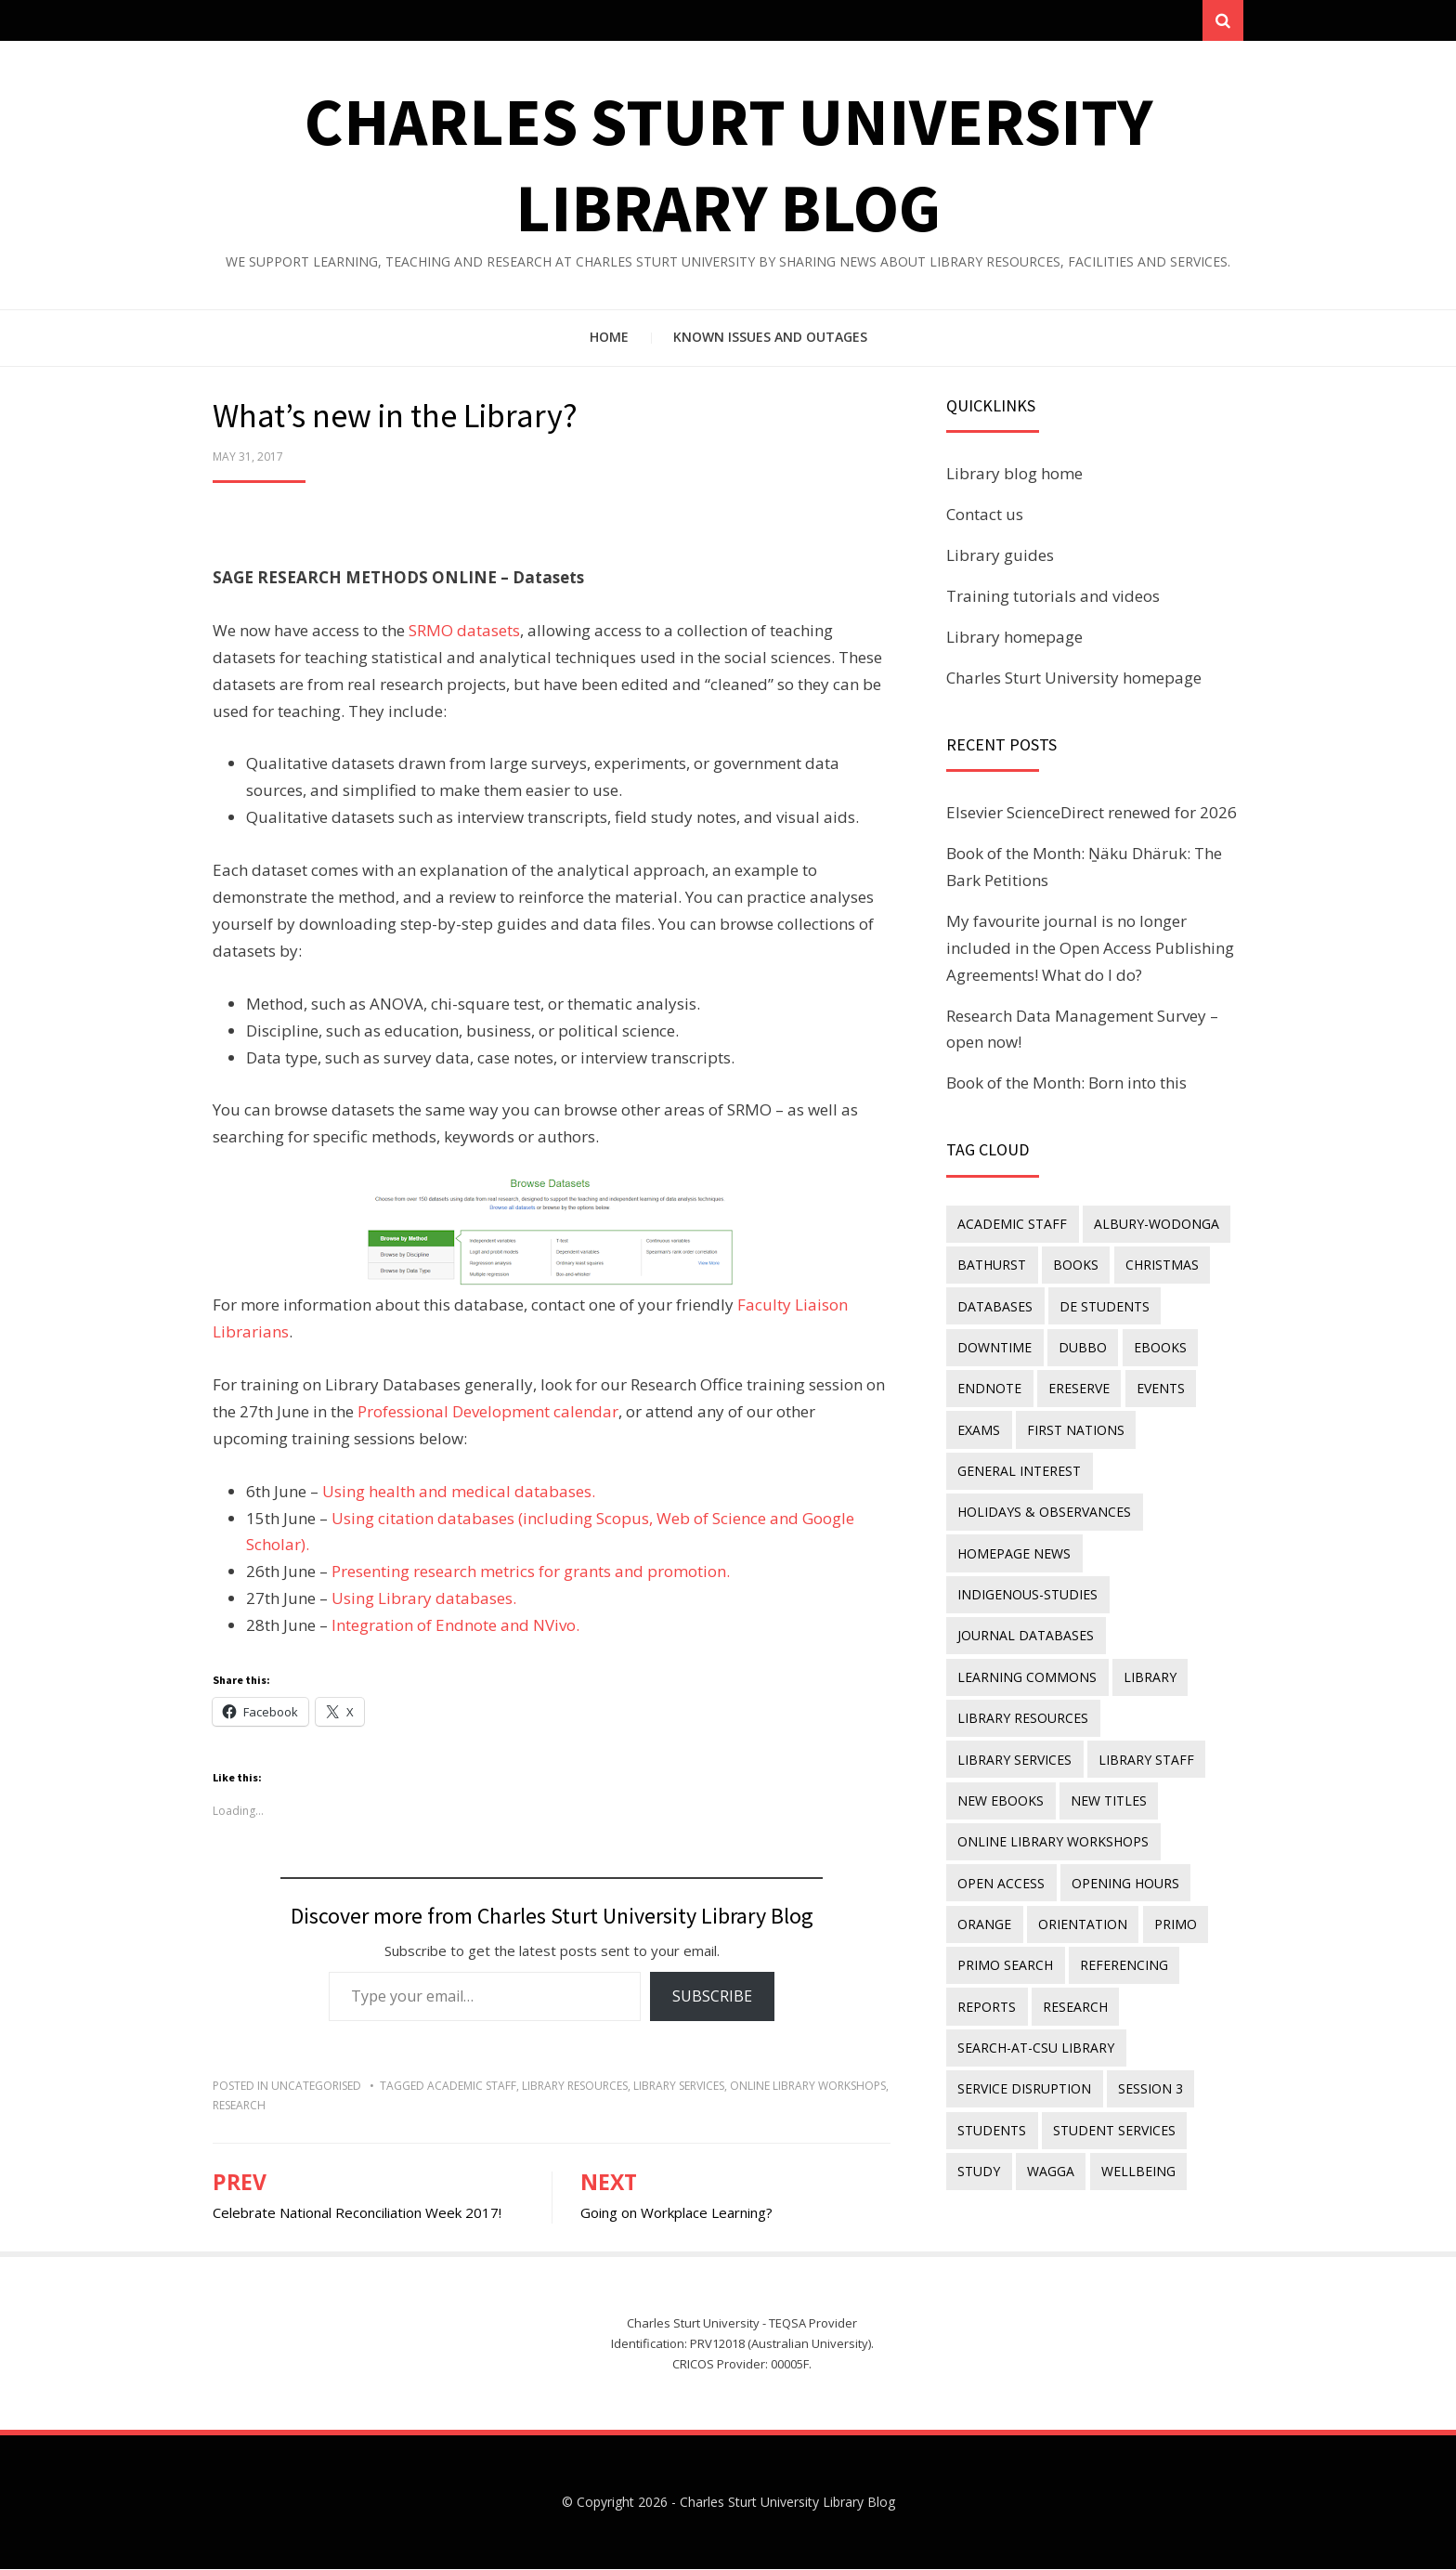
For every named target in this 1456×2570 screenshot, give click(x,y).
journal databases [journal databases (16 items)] (1025, 1631)
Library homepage (1014, 637)
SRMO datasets (464, 631)
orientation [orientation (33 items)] (1081, 1915)
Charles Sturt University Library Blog (787, 2502)
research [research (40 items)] (1074, 1997)
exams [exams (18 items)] (978, 1428)
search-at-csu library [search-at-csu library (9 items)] (1035, 2038)
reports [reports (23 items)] (986, 1997)
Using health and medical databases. (456, 1492)
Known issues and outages (770, 338)
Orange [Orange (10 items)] (984, 1915)
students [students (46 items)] (991, 2119)
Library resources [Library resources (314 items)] (1022, 1712)
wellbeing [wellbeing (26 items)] (1136, 2160)
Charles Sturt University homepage (1074, 678)
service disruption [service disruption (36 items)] (1024, 2079)
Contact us (984, 516)
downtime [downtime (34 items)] (994, 1346)
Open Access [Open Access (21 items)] (1001, 1876)
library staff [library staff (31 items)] (1005, 1753)
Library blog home (1014, 475)
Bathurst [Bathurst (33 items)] (991, 1265)
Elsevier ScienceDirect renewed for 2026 (1091, 814)
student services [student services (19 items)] (1113, 2119)
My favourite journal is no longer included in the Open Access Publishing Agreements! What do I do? (1090, 948)
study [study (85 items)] (978, 2160)
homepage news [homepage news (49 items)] (1014, 1550)
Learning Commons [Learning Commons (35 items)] (1027, 1672)
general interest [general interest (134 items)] (1019, 1469)
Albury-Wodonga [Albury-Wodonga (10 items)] (1155, 1224)
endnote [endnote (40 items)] (989, 1387)
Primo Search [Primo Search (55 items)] (1005, 1956)
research (239, 2106)
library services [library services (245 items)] (1171, 1712)
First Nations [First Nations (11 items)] (1075, 1428)
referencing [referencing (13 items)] (1123, 1956)
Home (609, 338)
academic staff (471, 2087)
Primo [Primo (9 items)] (1173, 1915)
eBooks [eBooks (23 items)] (1158, 1346)
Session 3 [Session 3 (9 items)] (1149, 2079)
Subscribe (712, 1998)
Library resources (575, 2087)
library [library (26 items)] (1149, 1672)
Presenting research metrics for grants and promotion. (531, 1573)
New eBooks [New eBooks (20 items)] (1122, 1753)
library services (678, 2087)
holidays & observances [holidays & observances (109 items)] (1044, 1509)
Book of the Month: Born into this (1066, 1084)
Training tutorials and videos (1053, 596)
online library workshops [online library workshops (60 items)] (1053, 1835)
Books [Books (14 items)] (1075, 1265)
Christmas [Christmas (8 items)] (1160, 1265)
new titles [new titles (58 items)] (995, 1794)
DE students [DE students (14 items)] (1104, 1306)
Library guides (1000, 556)
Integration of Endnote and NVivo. (455, 1626)
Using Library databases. (424, 1600)
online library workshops (808, 2087)
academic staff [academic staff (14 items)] (1012, 1224)
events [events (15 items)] (1159, 1387)
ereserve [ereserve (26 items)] (1078, 1387)
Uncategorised (316, 2087)
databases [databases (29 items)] (995, 1306)
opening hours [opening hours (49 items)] (1124, 1876)
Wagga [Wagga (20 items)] (1049, 2160)
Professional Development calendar (488, 1412)
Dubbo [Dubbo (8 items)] (1082, 1346)
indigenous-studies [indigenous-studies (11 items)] (1027, 1590)
